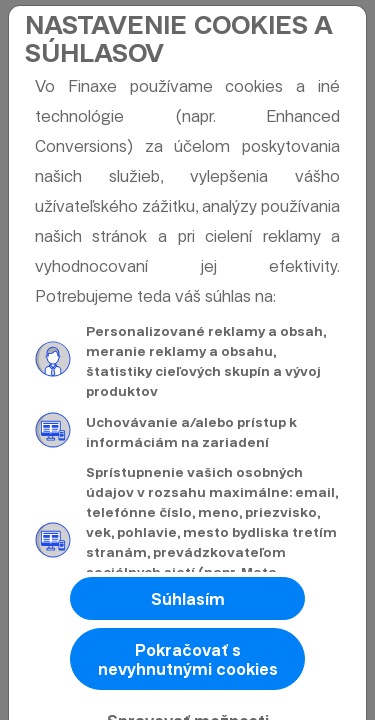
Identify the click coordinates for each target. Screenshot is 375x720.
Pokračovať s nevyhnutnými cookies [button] (188, 660)
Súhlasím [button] (188, 599)
